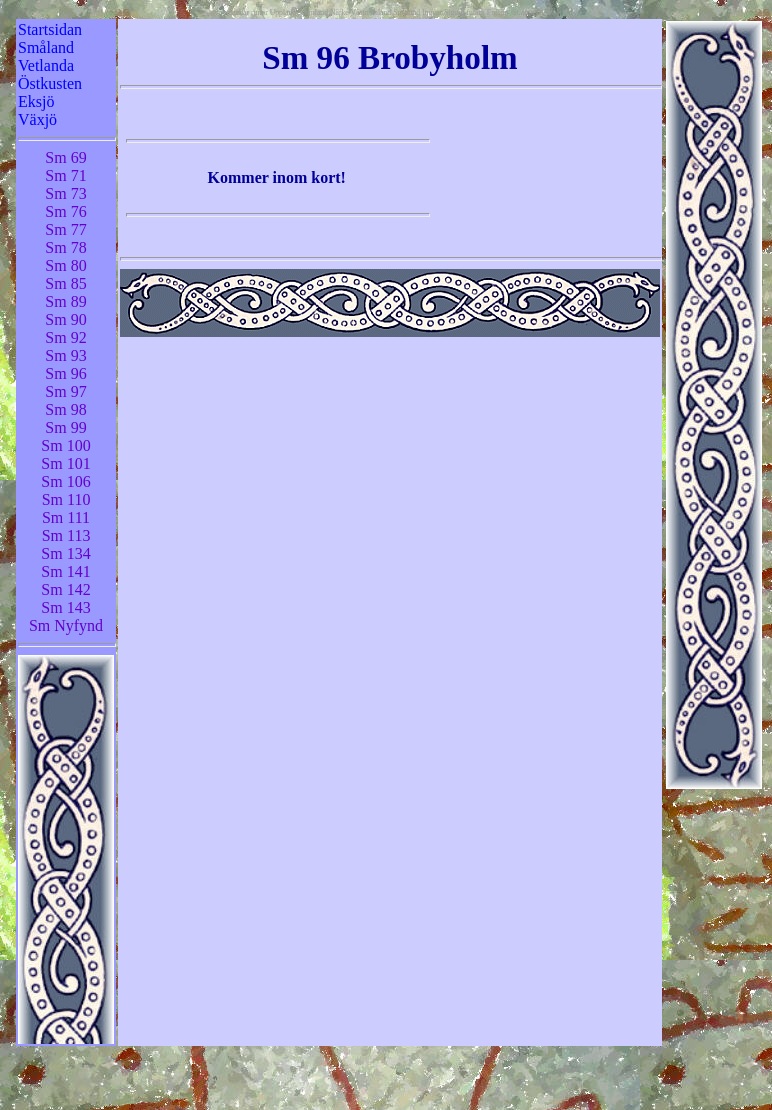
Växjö (37, 119)
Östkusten (50, 83)
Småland (46, 47)
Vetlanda (46, 65)
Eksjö (36, 101)
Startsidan (50, 29)
